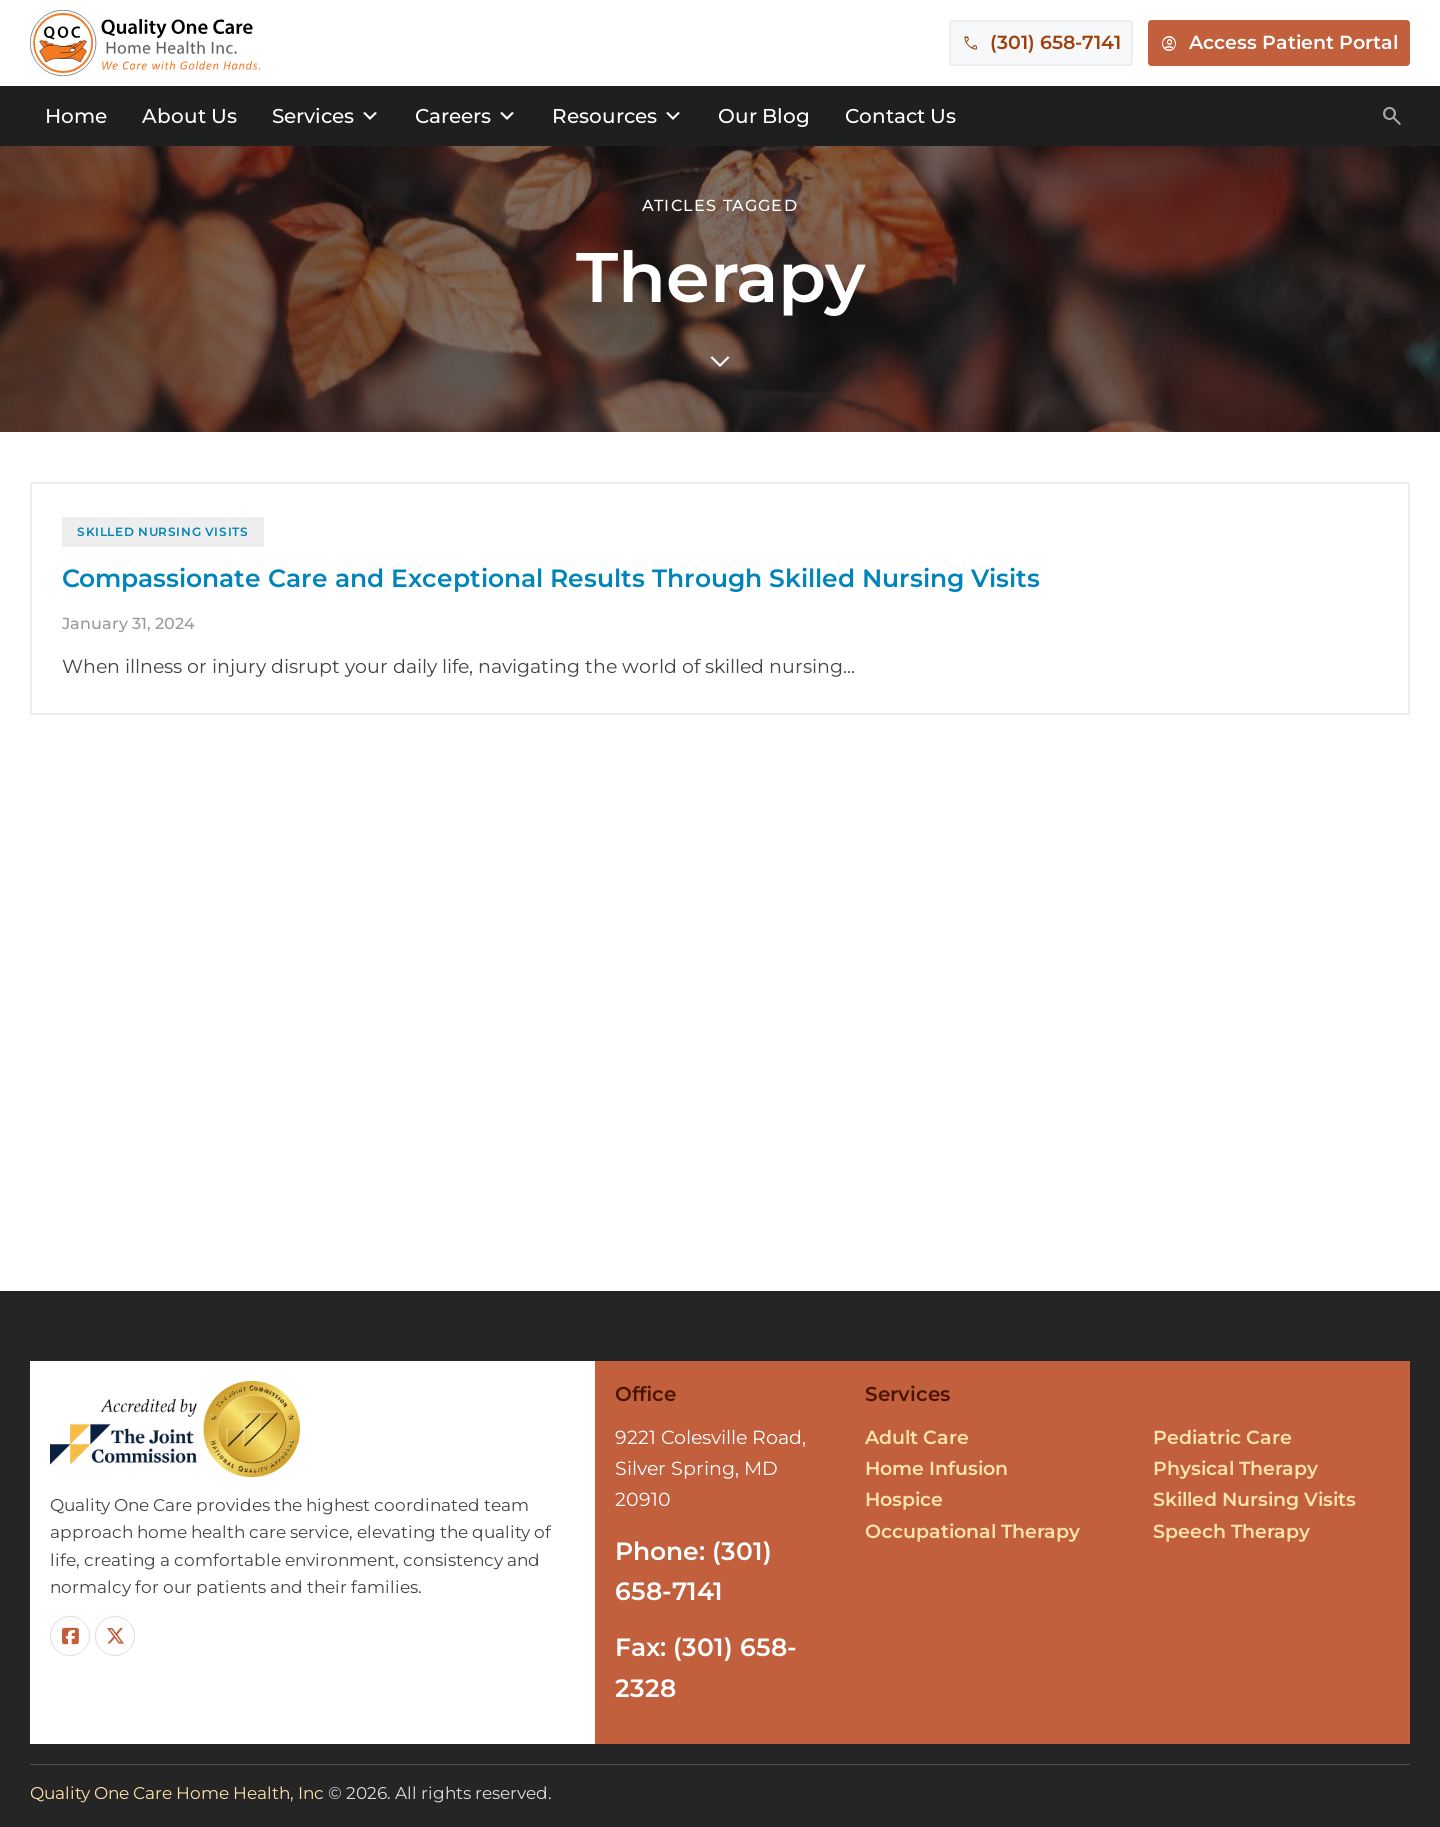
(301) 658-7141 (1055, 42)
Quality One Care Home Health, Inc (177, 1793)
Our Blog (764, 116)
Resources (617, 116)
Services (326, 116)
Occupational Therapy (972, 1531)
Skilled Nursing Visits (163, 551)
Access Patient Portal (1293, 42)
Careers (466, 116)
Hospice (904, 1499)
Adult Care (917, 1437)
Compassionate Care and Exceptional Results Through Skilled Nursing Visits (551, 599)
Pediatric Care (1222, 1437)
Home (76, 116)
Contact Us (900, 116)
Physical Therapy (1235, 1468)
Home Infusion (936, 1468)
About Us (189, 116)
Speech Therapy (1231, 1531)
